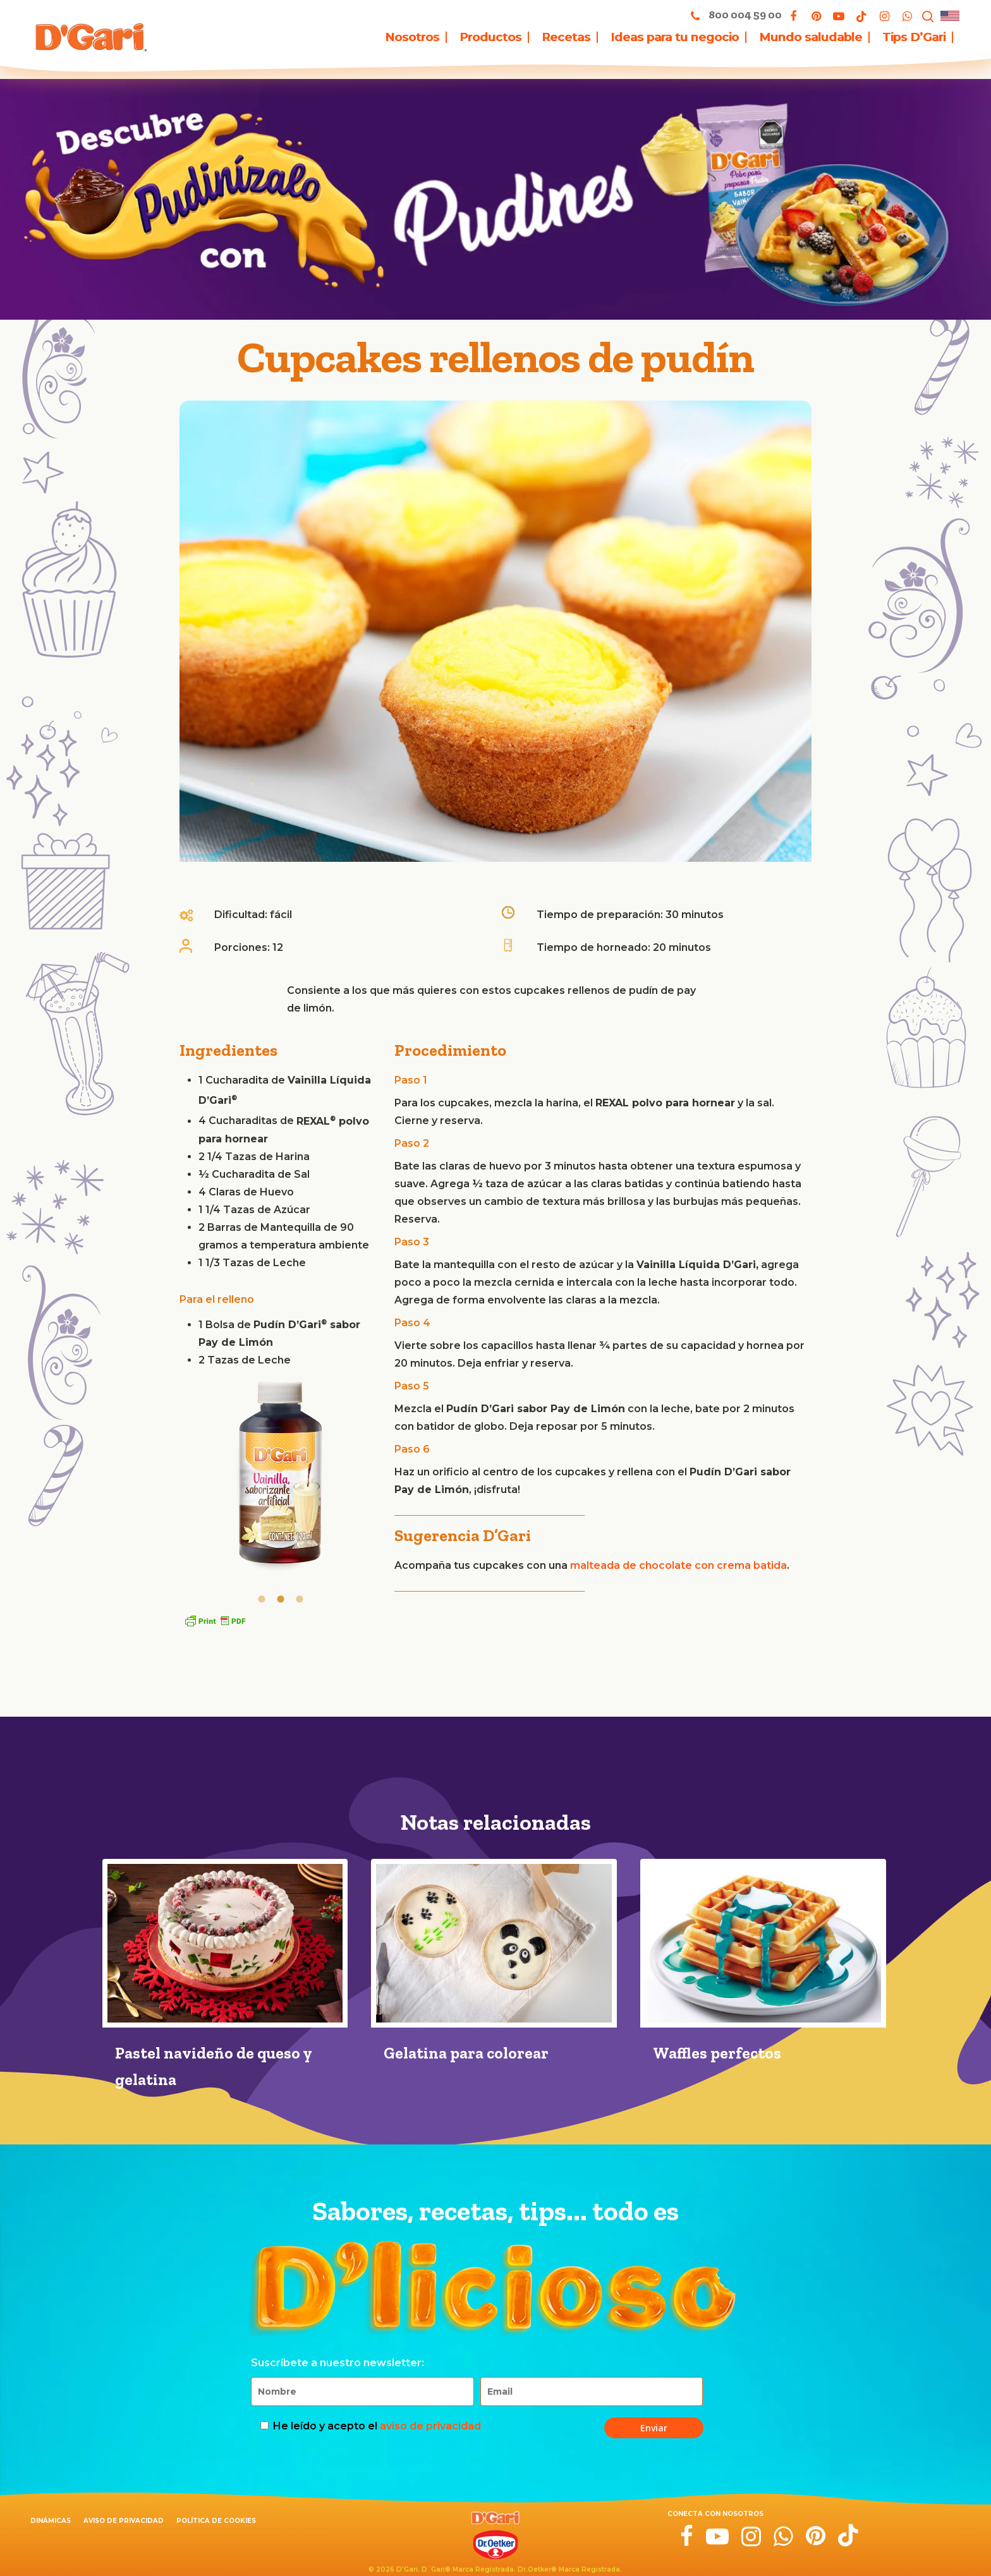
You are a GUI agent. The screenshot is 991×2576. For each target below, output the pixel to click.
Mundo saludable (810, 37)
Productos (490, 37)
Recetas (566, 37)
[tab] (261, 1598)
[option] (280, 1477)
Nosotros (412, 37)
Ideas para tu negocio (675, 37)
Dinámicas (50, 2521)
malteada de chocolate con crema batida (678, 1565)
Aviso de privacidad (123, 2521)
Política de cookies (216, 2521)
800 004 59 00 (733, 15)
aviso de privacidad (430, 2426)
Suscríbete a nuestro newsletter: (337, 2363)
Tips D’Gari (913, 37)
